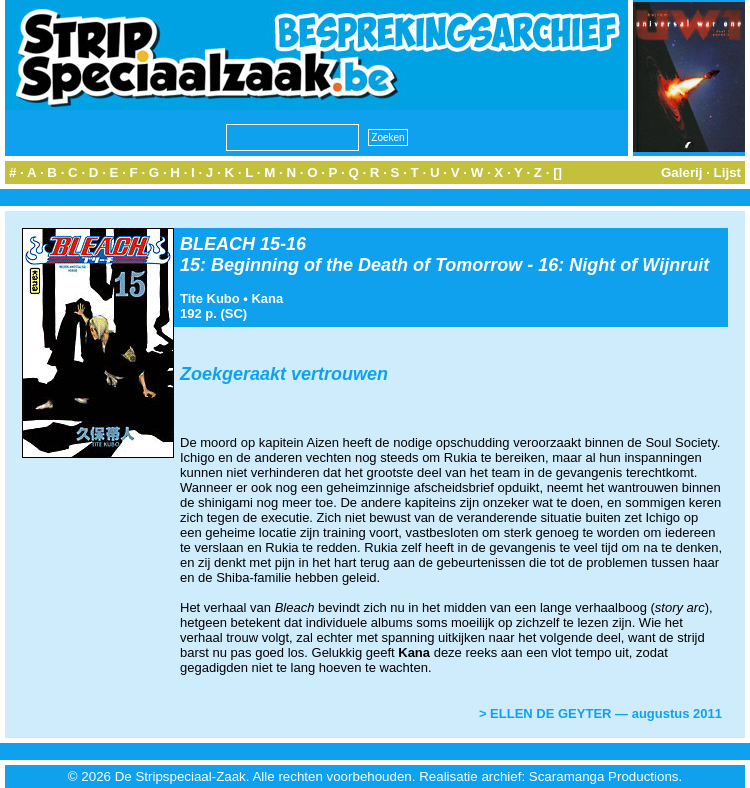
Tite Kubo (210, 298)
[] (557, 172)
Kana (267, 298)
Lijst (727, 172)
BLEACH (217, 244)
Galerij (682, 172)
